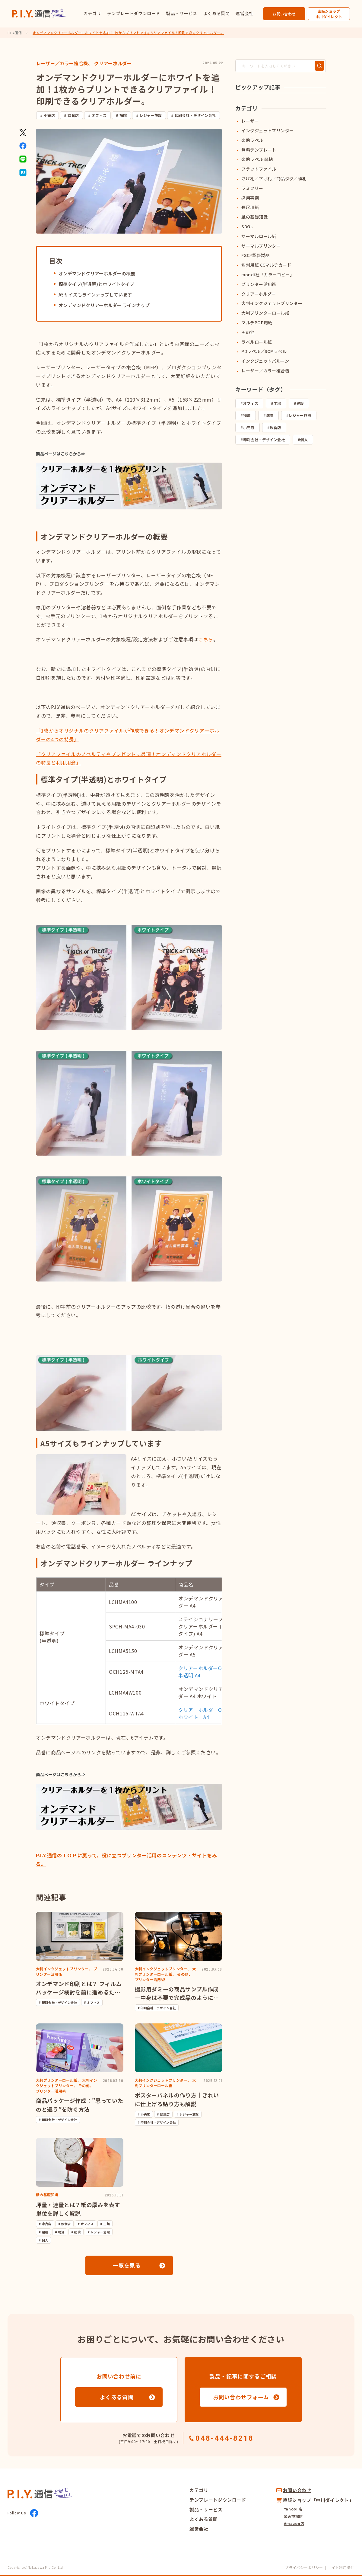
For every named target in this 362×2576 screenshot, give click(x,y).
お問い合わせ (284, 13)
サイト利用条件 (341, 2567)
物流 (247, 415)
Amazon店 (294, 2523)
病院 (123, 115)
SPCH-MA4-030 (127, 1626)
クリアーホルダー (113, 63)
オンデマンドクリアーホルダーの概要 (97, 273)
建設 (300, 403)
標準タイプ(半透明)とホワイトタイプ (96, 284)
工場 (277, 403)
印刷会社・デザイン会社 (195, 115)
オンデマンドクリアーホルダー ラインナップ (104, 305)
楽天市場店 (293, 2516)
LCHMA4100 (123, 1602)
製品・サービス (181, 13)
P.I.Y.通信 (15, 33)
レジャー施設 (151, 115)
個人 (304, 439)
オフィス (99, 115)
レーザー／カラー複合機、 (64, 63)
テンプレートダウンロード (133, 13)
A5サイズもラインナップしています (95, 294)
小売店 (49, 115)
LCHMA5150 (123, 1650)
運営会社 (244, 13)
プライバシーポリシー (304, 2567)
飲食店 (73, 115)
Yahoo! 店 (293, 2508)
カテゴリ (92, 13)
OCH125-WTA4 (126, 1713)
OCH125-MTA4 (126, 1671)
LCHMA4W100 (125, 1692)
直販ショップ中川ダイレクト (329, 13)
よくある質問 (216, 13)
